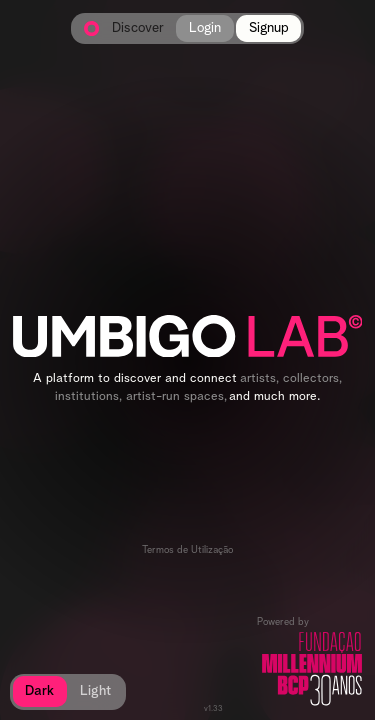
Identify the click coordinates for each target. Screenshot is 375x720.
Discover (138, 28)
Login (205, 28)
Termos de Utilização (187, 550)
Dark (39, 691)
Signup (269, 28)
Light (95, 691)
